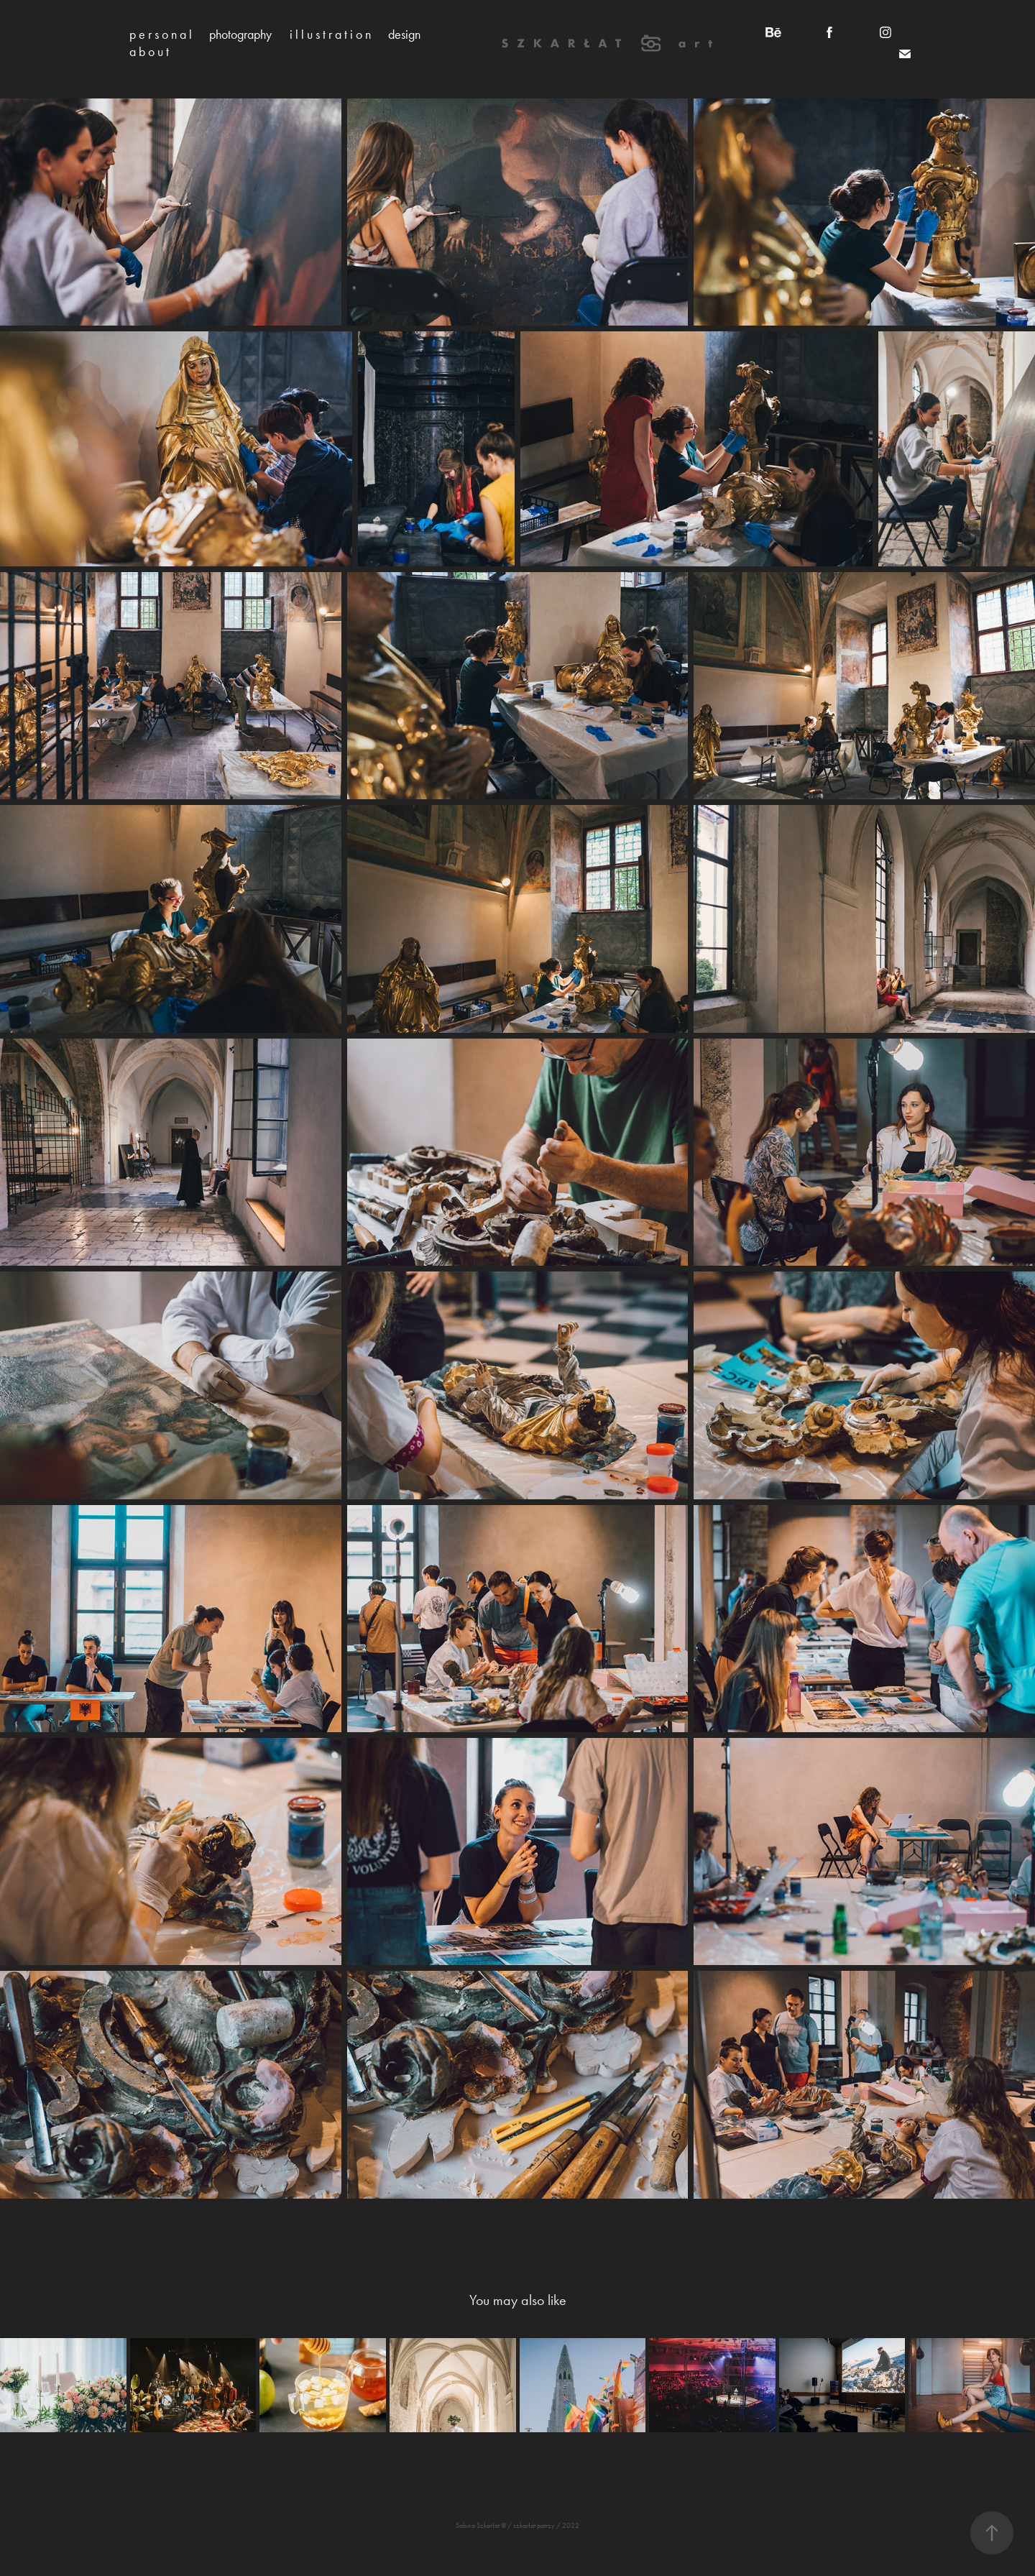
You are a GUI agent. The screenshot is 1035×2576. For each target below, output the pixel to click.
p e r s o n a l (160, 34)
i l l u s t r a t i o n (330, 34)
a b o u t (149, 52)
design (404, 34)
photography (240, 34)
